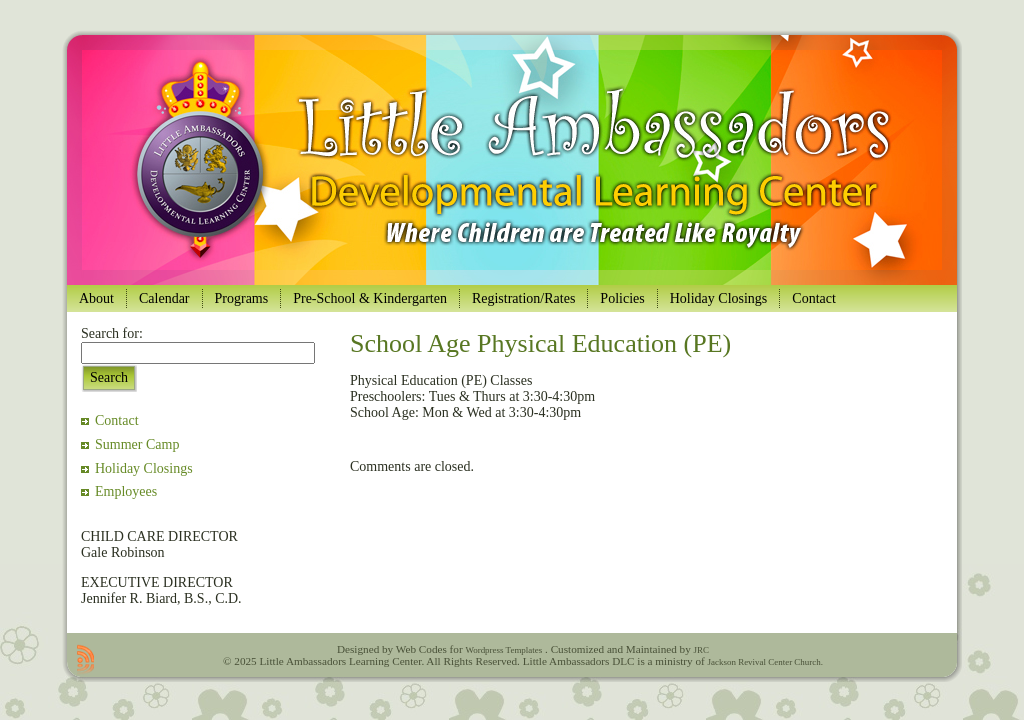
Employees (126, 491)
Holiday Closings (144, 468)
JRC (701, 650)
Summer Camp (137, 444)
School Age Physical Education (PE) (540, 343)
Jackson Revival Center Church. (765, 662)
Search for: (112, 333)
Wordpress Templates (503, 650)
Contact (117, 420)
